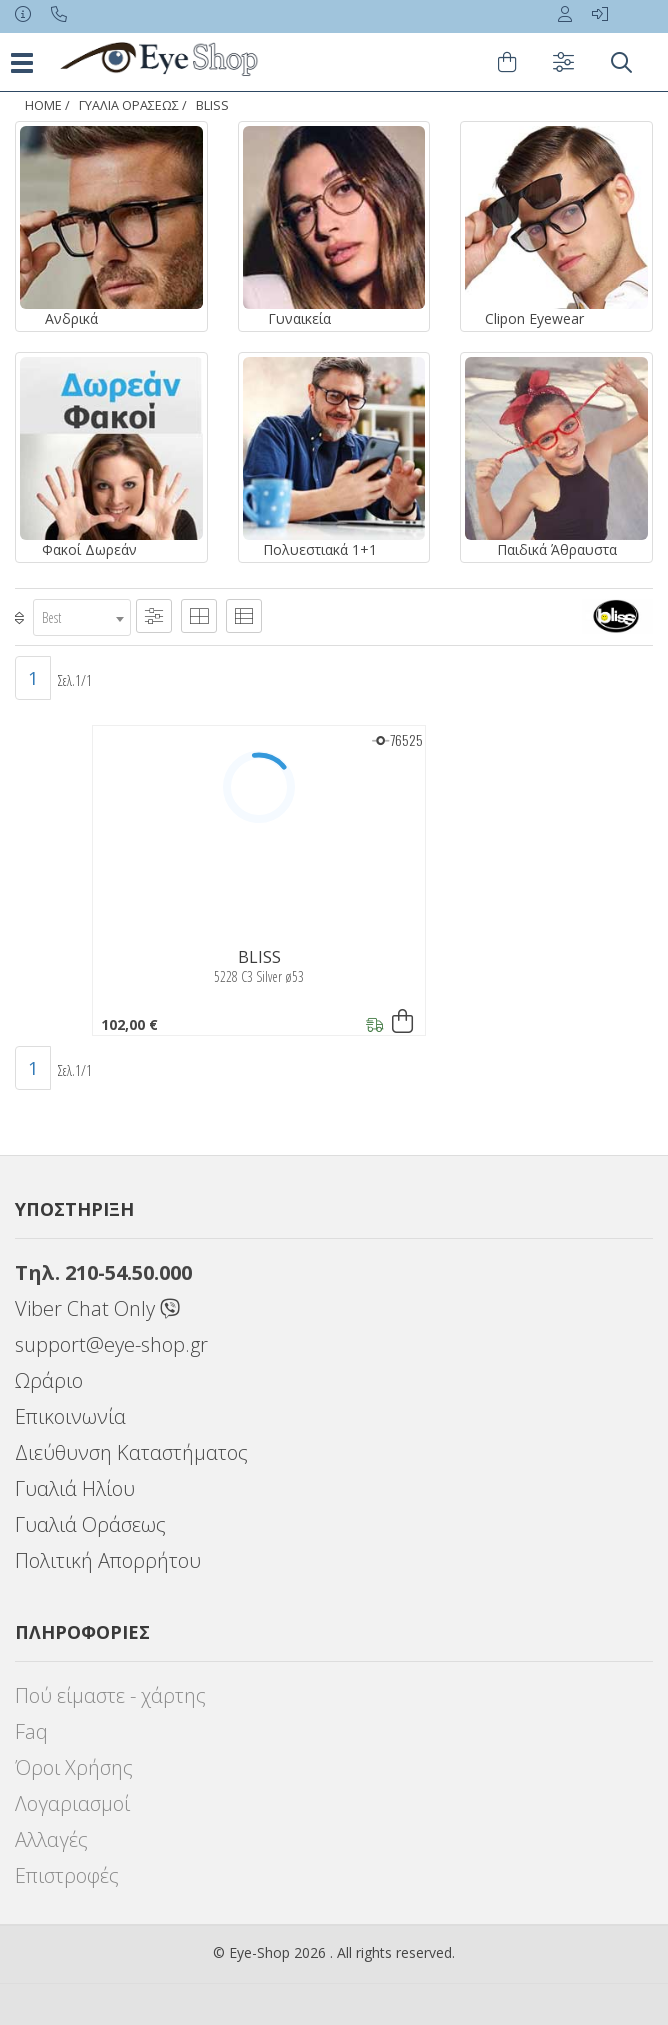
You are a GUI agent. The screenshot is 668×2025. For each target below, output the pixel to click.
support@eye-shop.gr (111, 1344)
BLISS (212, 105)
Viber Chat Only (97, 1308)
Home (43, 105)
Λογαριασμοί (72, 1803)
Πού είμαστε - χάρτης (110, 1695)
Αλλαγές (51, 1839)
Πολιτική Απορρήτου (108, 1560)
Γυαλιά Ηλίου (75, 1488)
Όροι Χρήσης (74, 1767)
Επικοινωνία (70, 1416)
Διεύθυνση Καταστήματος (131, 1452)
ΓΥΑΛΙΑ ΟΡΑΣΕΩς (129, 105)
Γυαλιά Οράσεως (90, 1524)
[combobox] (82, 617)
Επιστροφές (67, 1875)
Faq (31, 1731)
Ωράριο (49, 1380)
